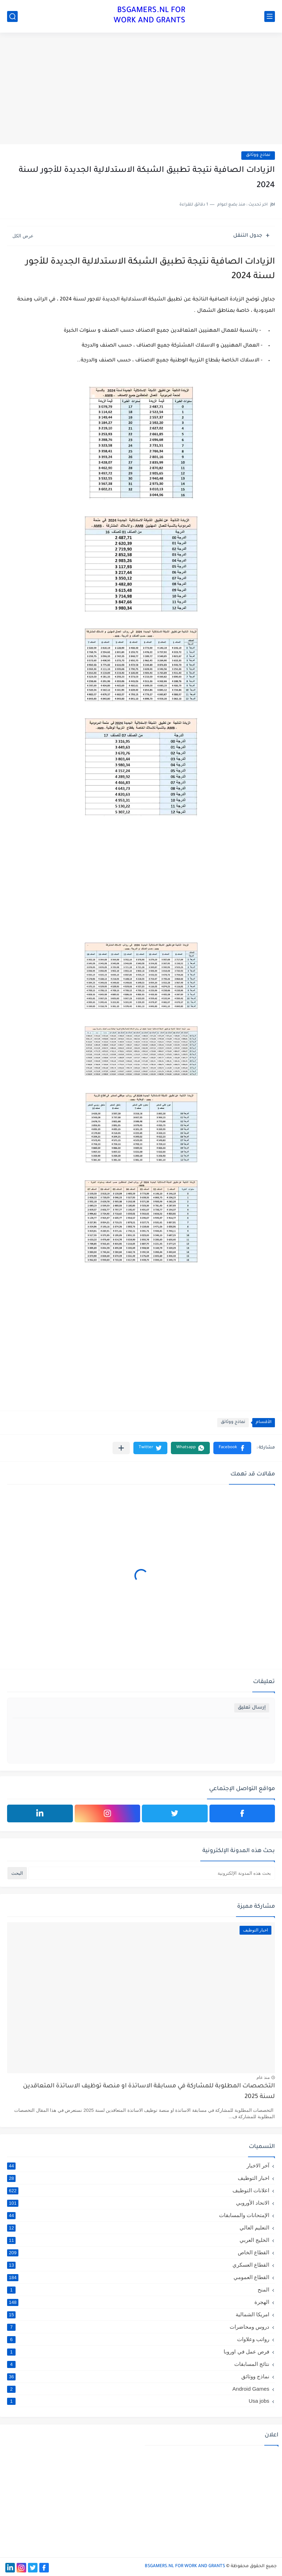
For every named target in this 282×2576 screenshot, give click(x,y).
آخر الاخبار (138, 2165)
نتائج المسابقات (138, 2364)
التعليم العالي (138, 2228)
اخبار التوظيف (138, 2178)
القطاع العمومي (138, 2277)
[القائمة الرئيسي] (269, 16)
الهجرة (138, 2302)
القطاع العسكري (138, 2265)
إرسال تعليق (252, 1707)
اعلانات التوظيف (138, 2190)
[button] (232, 1448)
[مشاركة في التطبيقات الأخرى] (121, 1448)
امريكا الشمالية (138, 2314)
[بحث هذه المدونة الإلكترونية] (151, 1873)
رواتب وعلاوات (138, 2339)
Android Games (138, 2389)
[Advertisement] (141, 89)
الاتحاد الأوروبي (138, 2203)
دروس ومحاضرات (138, 2327)
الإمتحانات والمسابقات (138, 2215)
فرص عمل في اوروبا (138, 2352)
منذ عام (263, 2077)
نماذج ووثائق (258, 155)
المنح (138, 2290)
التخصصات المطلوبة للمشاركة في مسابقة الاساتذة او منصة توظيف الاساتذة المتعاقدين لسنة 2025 (149, 2091)
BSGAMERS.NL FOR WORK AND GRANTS (149, 16)
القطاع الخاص (138, 2252)
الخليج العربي (138, 2240)
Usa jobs (138, 2401)
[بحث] (12, 16)
